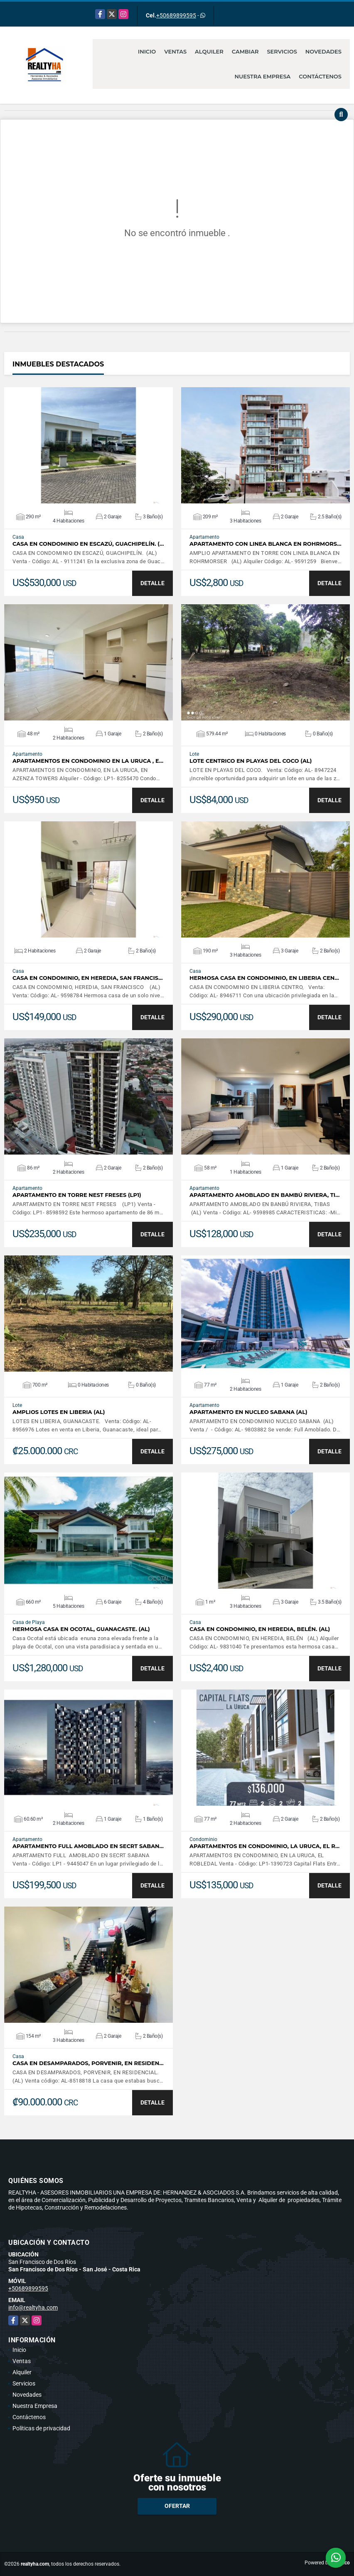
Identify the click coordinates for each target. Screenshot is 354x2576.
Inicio (147, 51)
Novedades (323, 51)
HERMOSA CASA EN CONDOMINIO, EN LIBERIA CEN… (264, 978)
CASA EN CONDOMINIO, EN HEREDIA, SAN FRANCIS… (87, 978)
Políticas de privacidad (41, 2428)
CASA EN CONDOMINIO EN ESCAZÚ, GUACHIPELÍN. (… (88, 544)
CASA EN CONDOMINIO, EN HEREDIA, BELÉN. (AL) (259, 1629)
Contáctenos (320, 76)
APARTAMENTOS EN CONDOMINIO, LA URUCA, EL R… (264, 1846)
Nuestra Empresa (263, 76)
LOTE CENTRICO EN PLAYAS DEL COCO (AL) (250, 761)
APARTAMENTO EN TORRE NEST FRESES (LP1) (76, 1195)
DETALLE (152, 583)
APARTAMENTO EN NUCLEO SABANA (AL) (248, 1412)
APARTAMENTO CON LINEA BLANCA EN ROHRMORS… (265, 544)
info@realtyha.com (33, 2307)
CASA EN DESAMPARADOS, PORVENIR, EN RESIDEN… (88, 2063)
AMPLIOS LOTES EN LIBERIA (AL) (58, 1412)
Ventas (175, 51)
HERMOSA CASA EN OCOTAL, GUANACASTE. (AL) (81, 1629)
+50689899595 (176, 15)
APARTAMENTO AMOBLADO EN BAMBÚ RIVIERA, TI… (264, 1195)
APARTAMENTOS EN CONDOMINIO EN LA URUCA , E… (87, 761)
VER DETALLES (88, 445)
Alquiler (209, 51)
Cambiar (245, 51)
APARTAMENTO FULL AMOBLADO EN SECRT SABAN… (88, 1846)
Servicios (282, 51)
